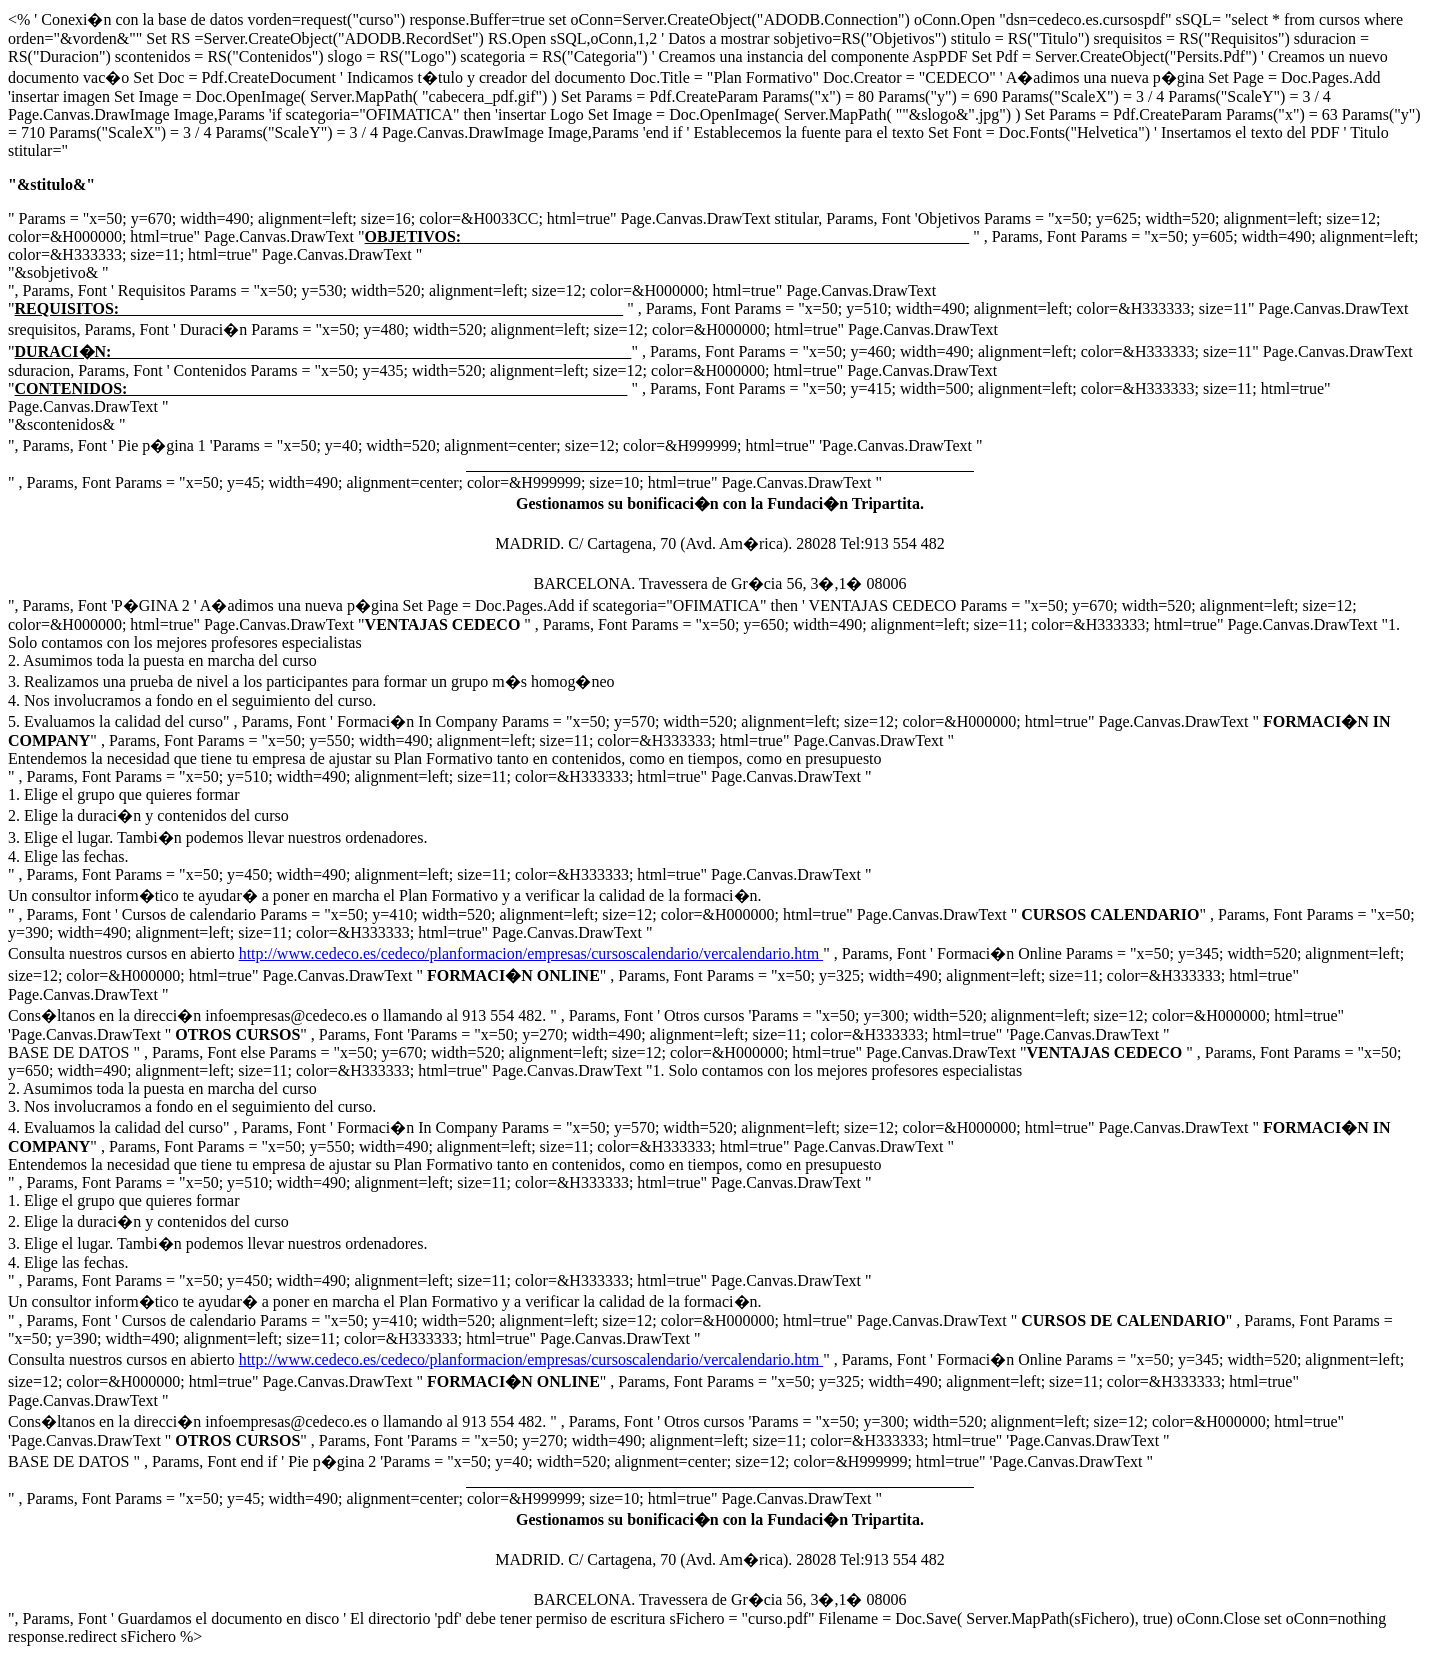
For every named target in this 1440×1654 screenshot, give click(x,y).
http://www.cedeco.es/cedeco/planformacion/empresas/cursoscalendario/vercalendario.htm (531, 953)
